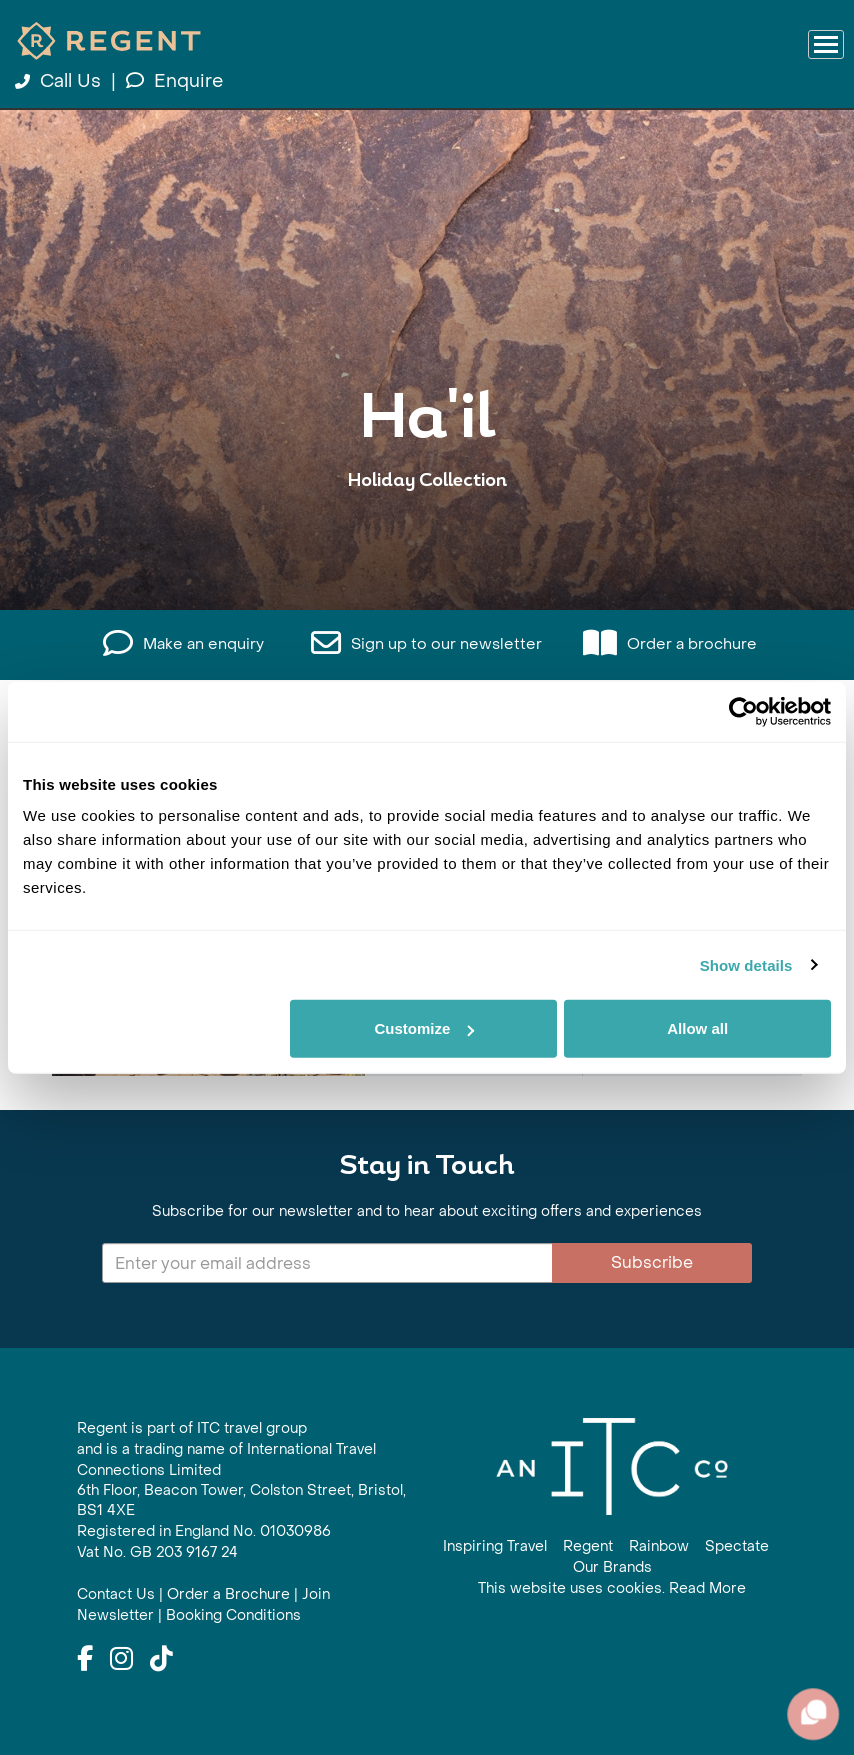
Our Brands (612, 1567)
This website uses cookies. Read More (612, 1588)
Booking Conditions (233, 1615)
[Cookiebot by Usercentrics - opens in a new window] (743, 711)
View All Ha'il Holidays (427, 542)
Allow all (697, 1028)
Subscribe (652, 1262)
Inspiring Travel (495, 1546)
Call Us (60, 81)
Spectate (737, 1546)
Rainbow (659, 1546)
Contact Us (116, 1594)
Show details (746, 964)
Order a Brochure (228, 1594)
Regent (588, 1546)
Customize (424, 1028)
